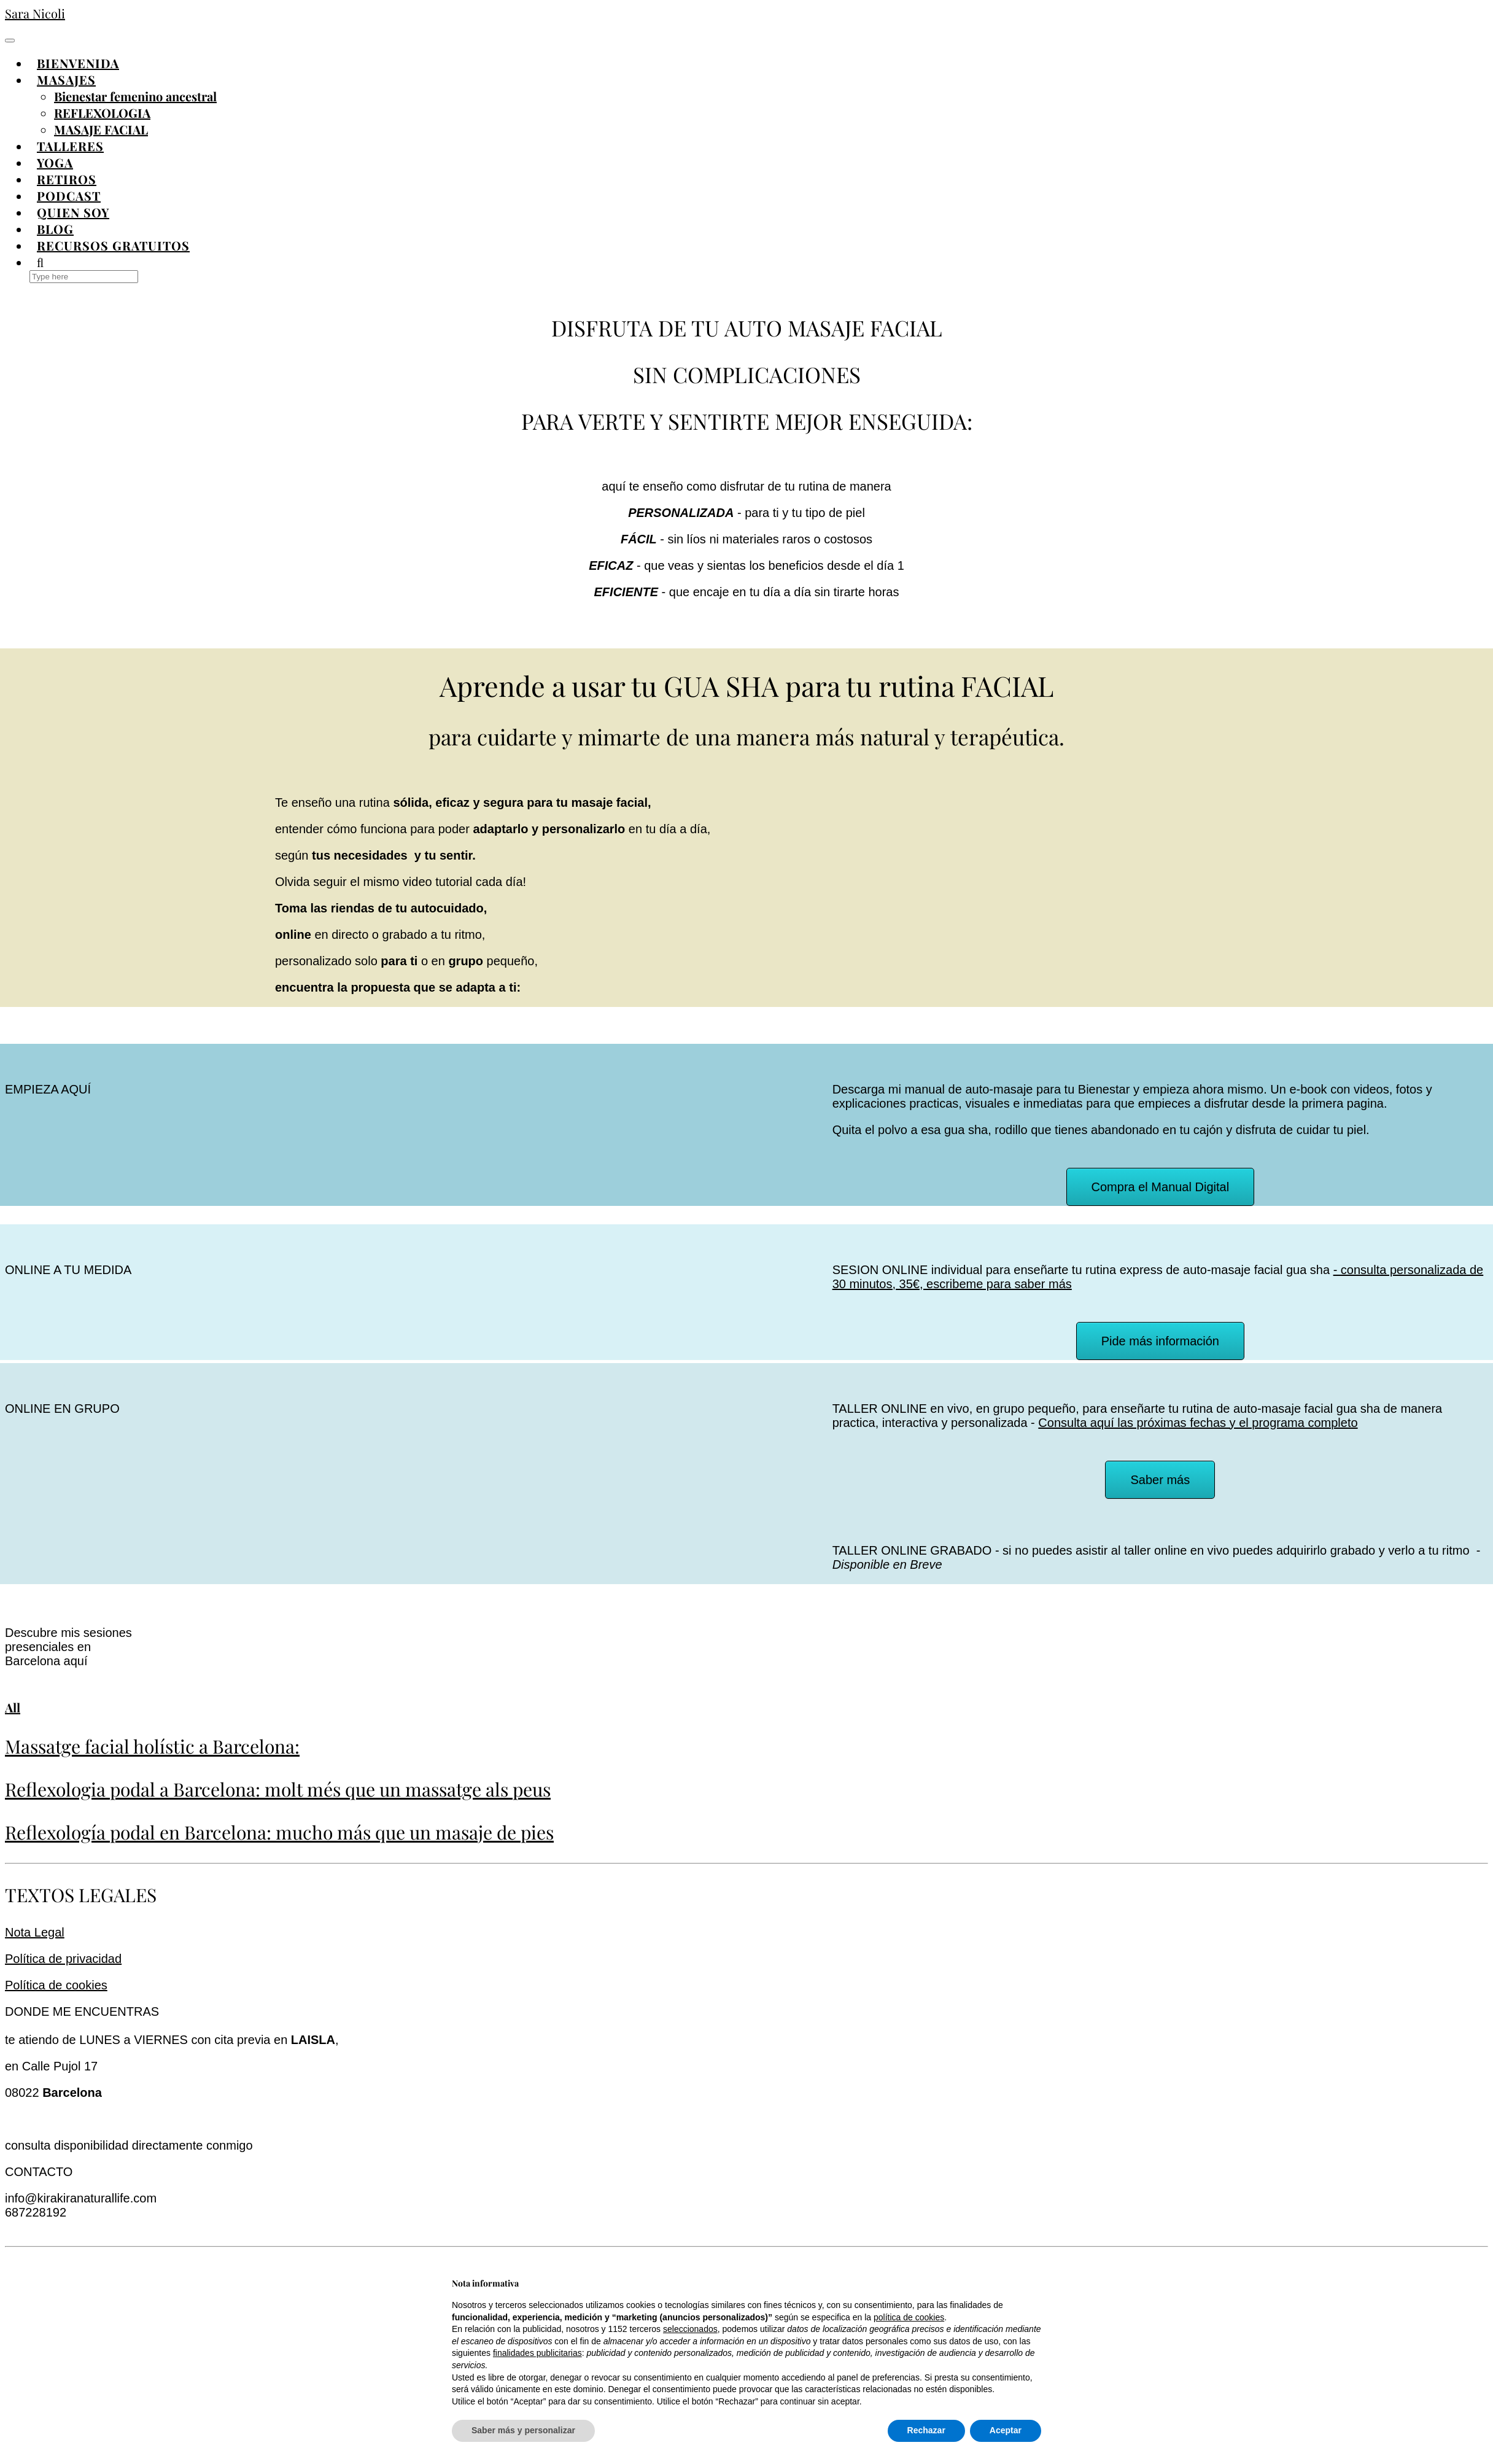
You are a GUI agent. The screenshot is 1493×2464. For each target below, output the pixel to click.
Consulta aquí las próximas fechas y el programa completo (1197, 1422)
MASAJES (66, 79)
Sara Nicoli (35, 13)
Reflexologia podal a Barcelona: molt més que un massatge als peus (278, 1789)
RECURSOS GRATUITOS (113, 245)
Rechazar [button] (926, 2430)
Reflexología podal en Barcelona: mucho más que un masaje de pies (279, 1832)
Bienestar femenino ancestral (135, 96)
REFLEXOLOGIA (102, 112)
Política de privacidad (63, 1958)
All (12, 1707)
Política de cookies (56, 1985)
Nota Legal (34, 1932)
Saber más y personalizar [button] (523, 2430)
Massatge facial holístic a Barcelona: (152, 1746)
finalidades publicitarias (537, 2353)
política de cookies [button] (909, 2317)
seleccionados (690, 2329)
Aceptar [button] (1006, 2430)
